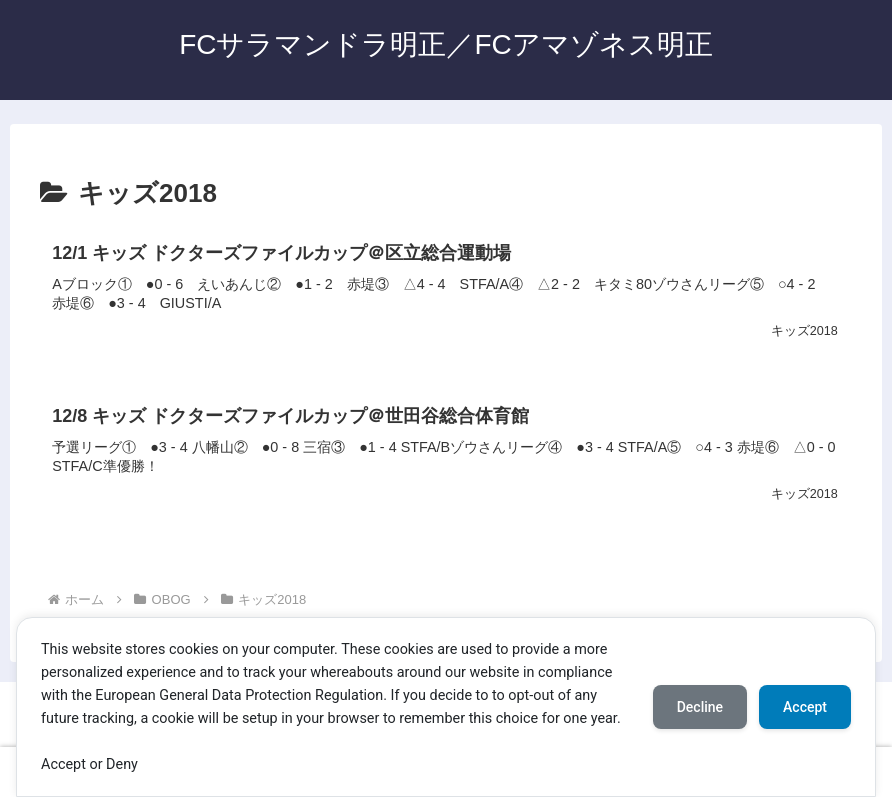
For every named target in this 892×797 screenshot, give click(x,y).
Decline (700, 707)
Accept (805, 707)
